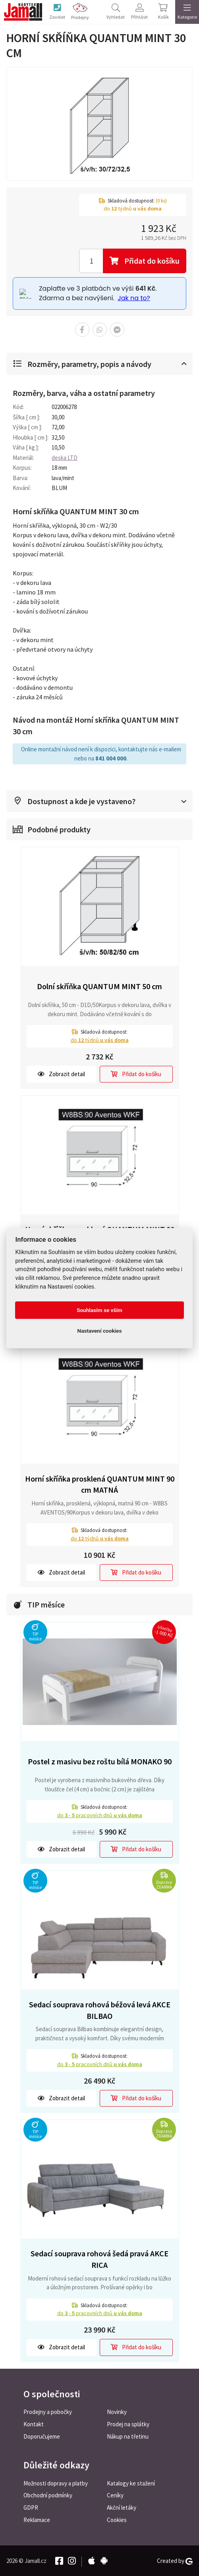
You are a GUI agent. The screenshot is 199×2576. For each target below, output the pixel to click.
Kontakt (33, 2423)
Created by (175, 2560)
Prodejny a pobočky (47, 2411)
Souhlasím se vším (99, 1310)
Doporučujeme (41, 2436)
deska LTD (64, 457)
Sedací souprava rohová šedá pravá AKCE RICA (99, 2258)
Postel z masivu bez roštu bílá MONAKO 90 (100, 1761)
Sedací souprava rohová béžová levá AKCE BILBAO (99, 2009)
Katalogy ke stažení (131, 2482)
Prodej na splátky (128, 2423)
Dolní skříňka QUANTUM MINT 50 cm (99, 985)
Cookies (117, 2519)
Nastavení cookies (99, 1331)
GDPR (30, 2507)
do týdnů (100, 1039)
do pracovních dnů (99, 1814)
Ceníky (115, 2495)
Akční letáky (121, 2507)
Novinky (117, 2411)
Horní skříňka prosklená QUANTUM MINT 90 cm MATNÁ (99, 1483)
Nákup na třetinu (128, 2436)
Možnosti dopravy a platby (55, 2482)
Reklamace (36, 2519)
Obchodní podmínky (47, 2495)
